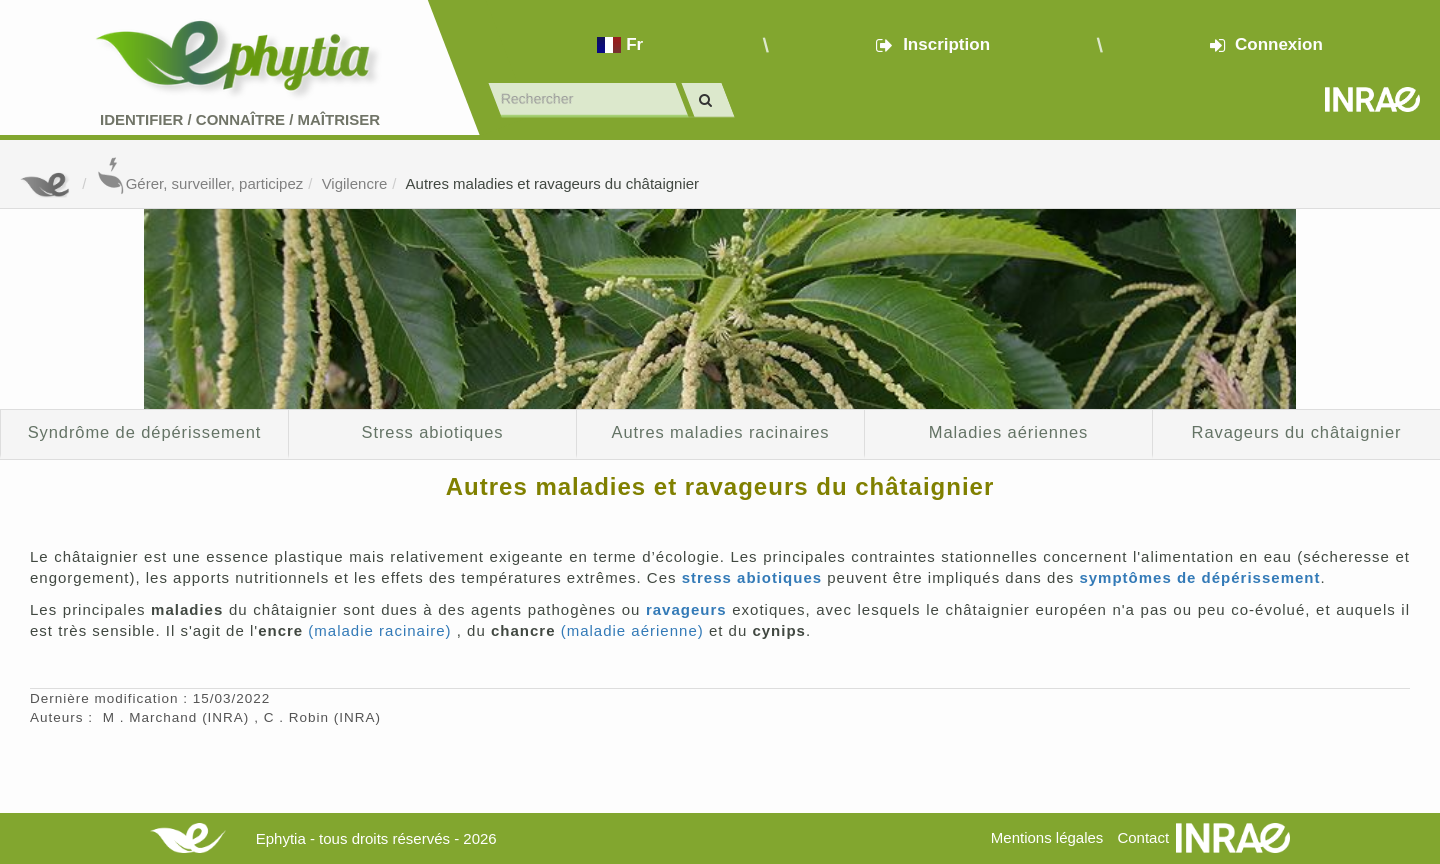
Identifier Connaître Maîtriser (240, 119)
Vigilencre (355, 183)
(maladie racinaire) (379, 630)
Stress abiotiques (433, 432)
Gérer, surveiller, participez (200, 183)
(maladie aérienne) (632, 630)
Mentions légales (1047, 837)
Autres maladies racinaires (720, 432)
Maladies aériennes (1008, 432)
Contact (1143, 837)
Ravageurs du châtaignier (1297, 432)
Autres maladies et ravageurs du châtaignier (553, 183)
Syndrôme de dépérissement (145, 432)
